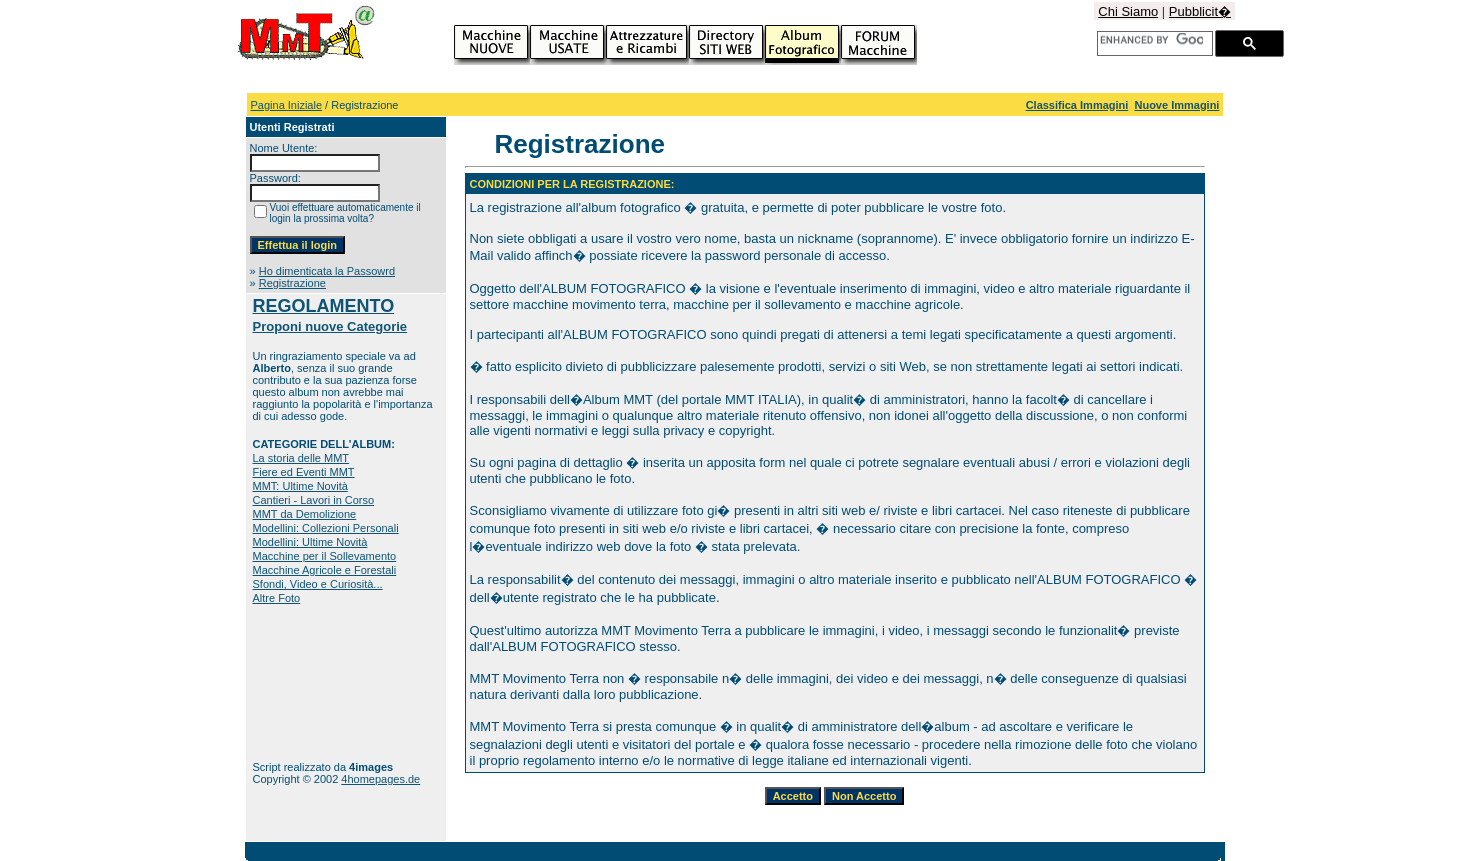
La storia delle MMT (301, 458)
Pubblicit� (1200, 11)
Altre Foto (277, 598)
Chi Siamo (1128, 11)
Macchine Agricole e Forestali (325, 570)
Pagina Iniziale (287, 105)
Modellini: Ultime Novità (310, 542)
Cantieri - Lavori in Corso (314, 500)
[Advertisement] (315, 682)
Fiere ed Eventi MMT (304, 472)
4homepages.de (380, 779)
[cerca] (1151, 40)
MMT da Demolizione (305, 514)
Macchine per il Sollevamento (325, 556)
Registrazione (292, 283)
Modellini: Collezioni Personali (326, 528)
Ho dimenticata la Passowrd (327, 271)
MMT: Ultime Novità (300, 486)
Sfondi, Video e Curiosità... (318, 584)
